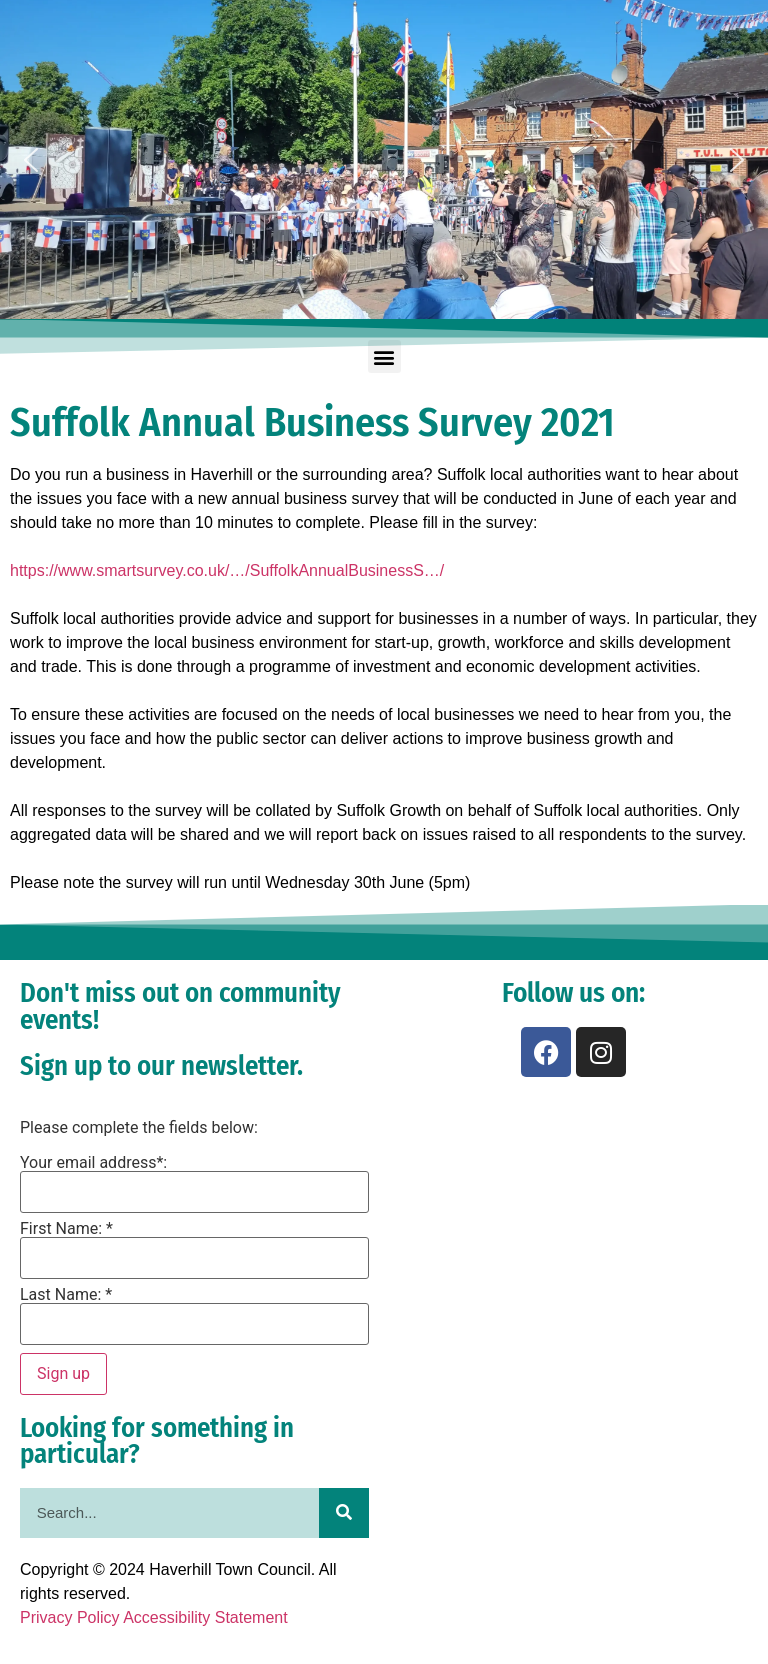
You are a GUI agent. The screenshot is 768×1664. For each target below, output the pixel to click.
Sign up (63, 1373)
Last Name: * (66, 1295)
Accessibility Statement (205, 1617)
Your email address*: (93, 1163)
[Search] (344, 1513)
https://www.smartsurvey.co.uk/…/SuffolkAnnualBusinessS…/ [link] (227, 570)
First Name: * (66, 1229)
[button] (31, 160)
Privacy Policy (70, 1617)
